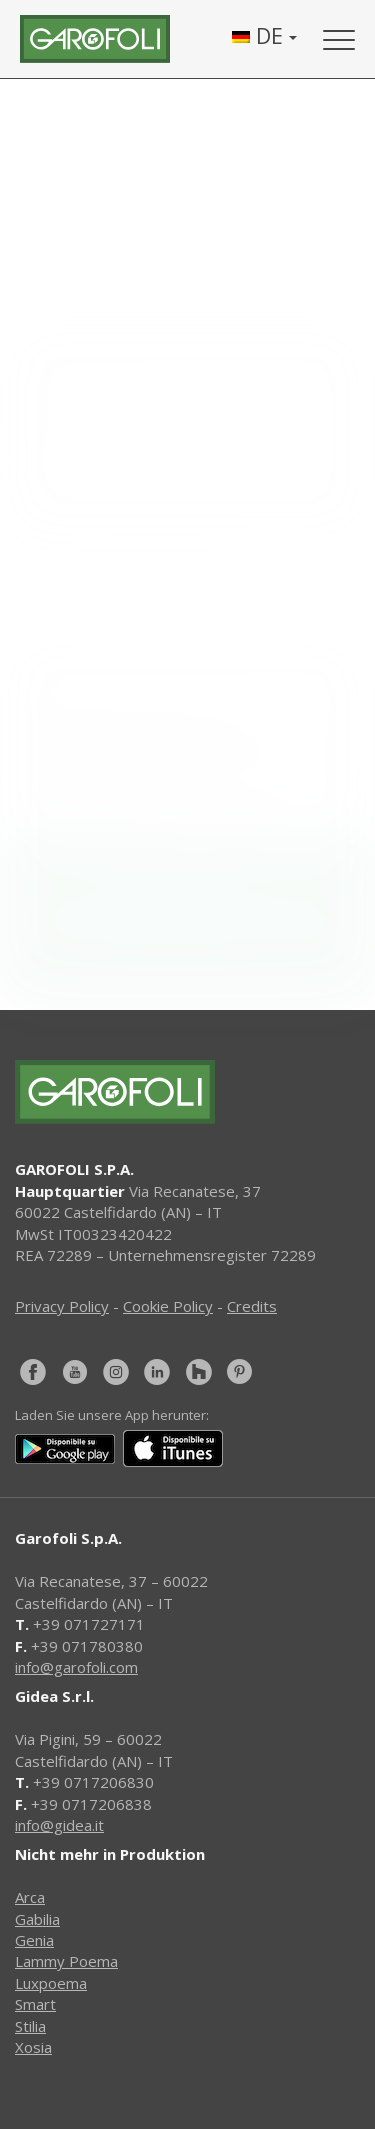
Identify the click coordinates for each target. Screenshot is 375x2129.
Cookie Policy (168, 1306)
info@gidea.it (59, 1825)
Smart (35, 2004)
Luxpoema (51, 1983)
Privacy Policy (62, 1306)
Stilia (30, 2026)
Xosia (33, 2047)
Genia (34, 1940)
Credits (252, 1306)
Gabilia (37, 1919)
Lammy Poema (66, 1961)
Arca (30, 1897)
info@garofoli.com (76, 1667)
